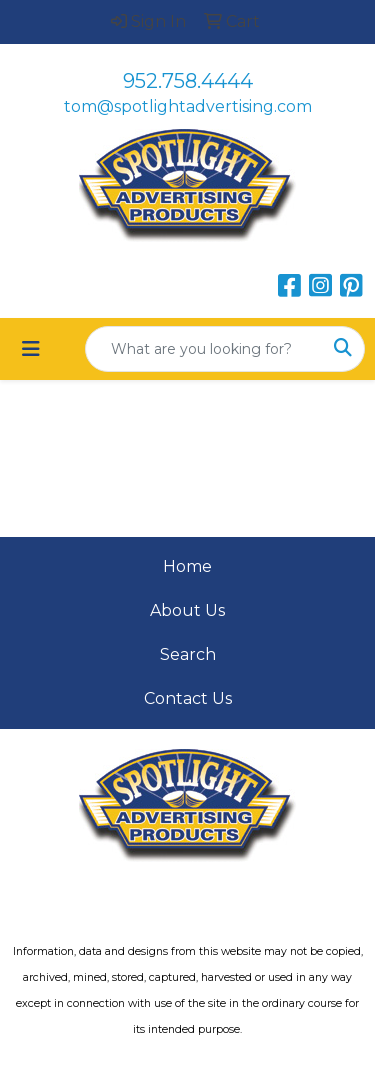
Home (187, 566)
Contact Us (188, 698)
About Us (187, 610)
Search (188, 654)
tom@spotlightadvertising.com (188, 106)
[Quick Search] (204, 349)
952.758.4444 (188, 81)
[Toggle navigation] (31, 349)
